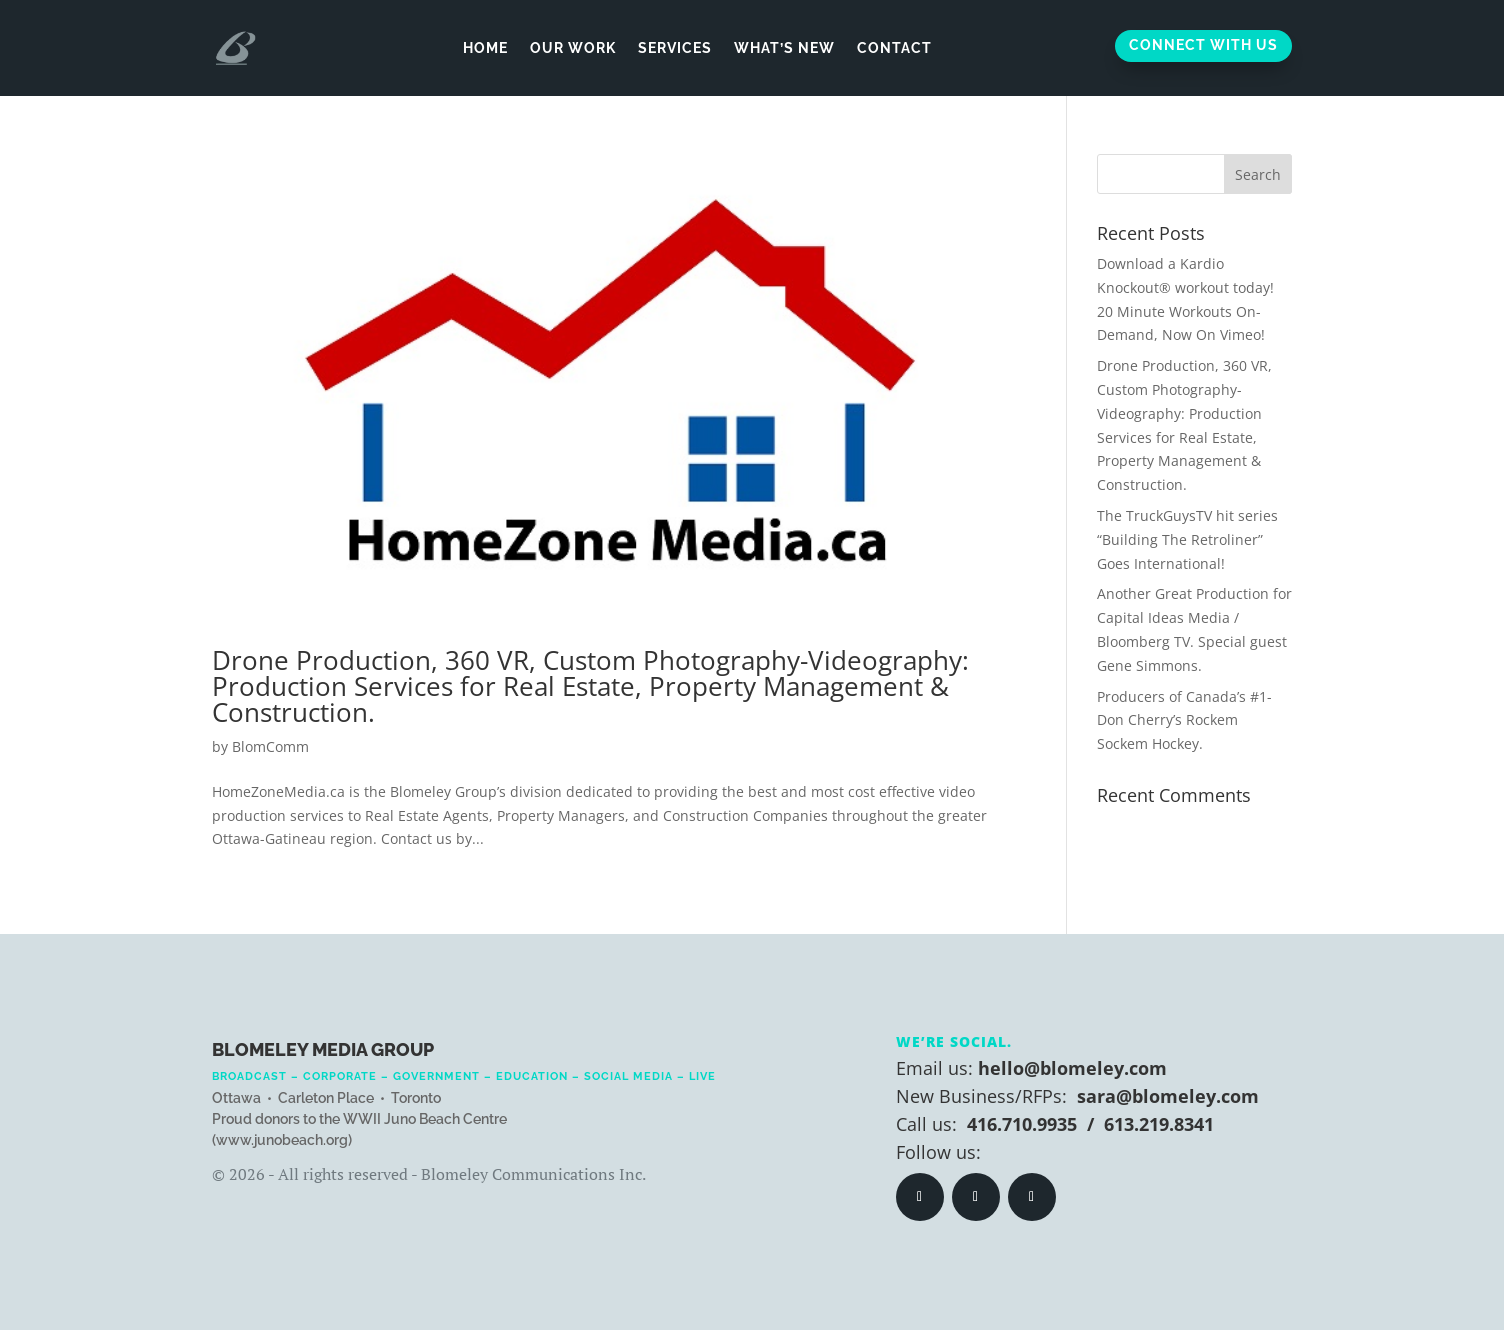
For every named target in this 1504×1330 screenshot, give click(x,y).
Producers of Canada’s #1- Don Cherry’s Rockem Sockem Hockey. (1184, 720)
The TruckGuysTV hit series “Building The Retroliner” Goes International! (1187, 539)
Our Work (573, 48)
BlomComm (270, 746)
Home (485, 48)
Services (675, 48)
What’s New (784, 48)
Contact (894, 48)
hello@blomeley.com (1072, 1068)
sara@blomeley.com (1168, 1096)
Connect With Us (1203, 45)
